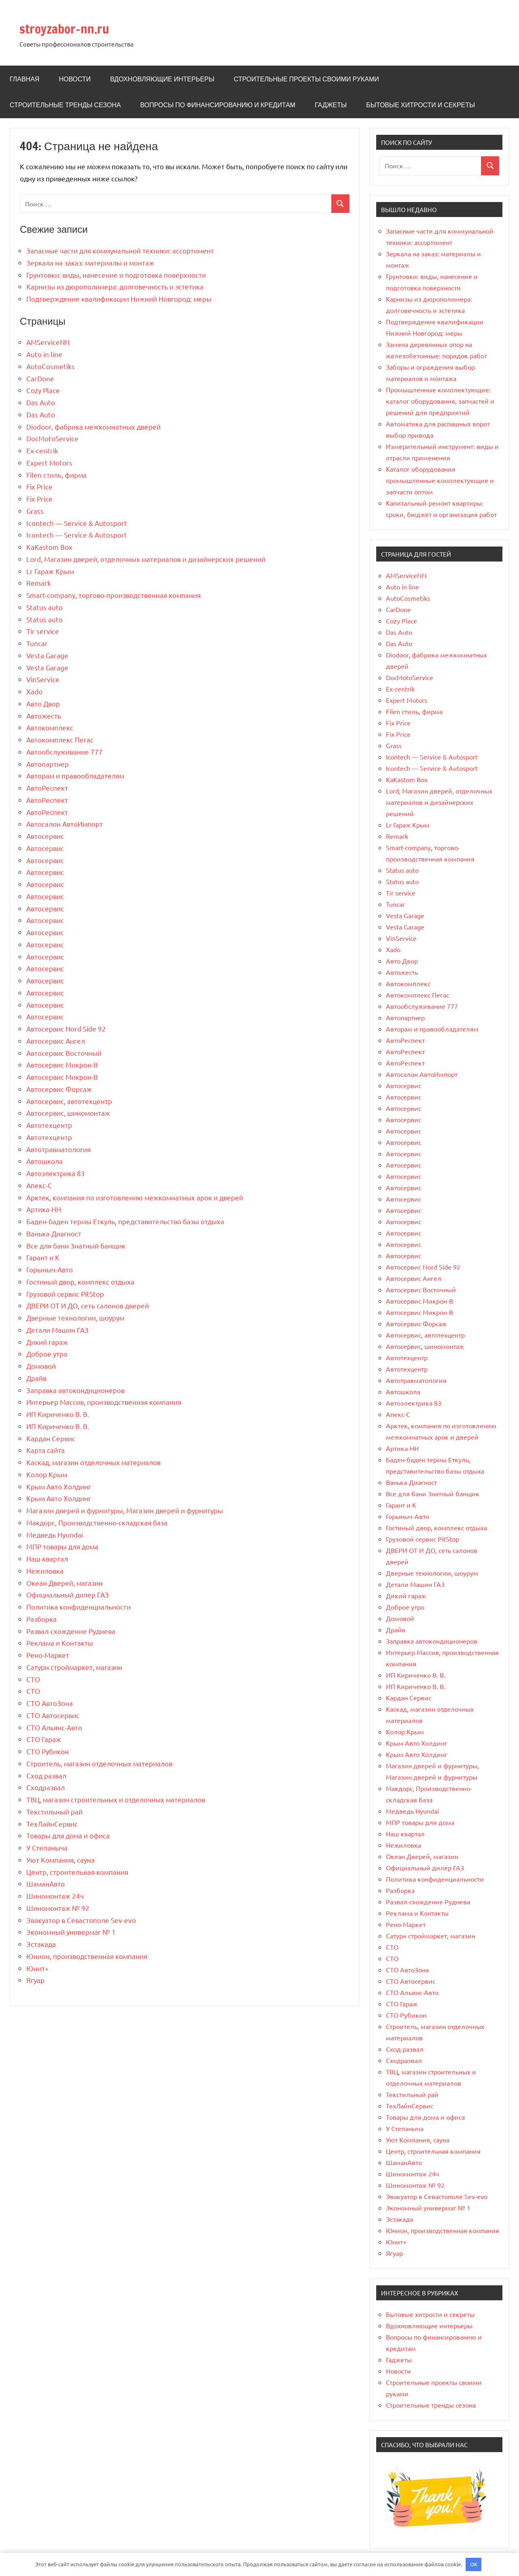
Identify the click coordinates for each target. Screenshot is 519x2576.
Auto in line (44, 354)
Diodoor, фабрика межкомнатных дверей (93, 426)
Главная (24, 78)
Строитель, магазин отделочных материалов (99, 1763)
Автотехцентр (49, 1125)
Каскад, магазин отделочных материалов (93, 1462)
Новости (75, 78)
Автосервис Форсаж (59, 1089)
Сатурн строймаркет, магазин (74, 1667)
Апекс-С (39, 1185)
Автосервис (45, 836)
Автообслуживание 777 (64, 751)
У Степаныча (47, 1847)
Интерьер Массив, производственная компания (103, 1402)
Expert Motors (49, 462)
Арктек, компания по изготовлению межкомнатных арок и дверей (134, 1197)
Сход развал (46, 1775)
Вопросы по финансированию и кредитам (218, 104)
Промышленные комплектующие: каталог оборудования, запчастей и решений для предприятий (440, 400)
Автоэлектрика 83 (55, 1173)
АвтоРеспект (47, 787)
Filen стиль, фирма (56, 474)
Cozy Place (43, 390)
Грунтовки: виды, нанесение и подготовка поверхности (116, 274)
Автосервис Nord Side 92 (66, 1028)
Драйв (36, 1378)
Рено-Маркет (47, 1655)
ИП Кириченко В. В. (57, 1414)
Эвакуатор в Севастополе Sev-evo (81, 1920)
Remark (38, 583)
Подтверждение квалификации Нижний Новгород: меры (119, 298)
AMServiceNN (48, 342)
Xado (34, 691)
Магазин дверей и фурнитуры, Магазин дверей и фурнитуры (124, 1510)
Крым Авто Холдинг (58, 1486)
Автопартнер (47, 763)
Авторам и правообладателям (75, 775)
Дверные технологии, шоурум (75, 1317)
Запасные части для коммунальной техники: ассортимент (120, 250)
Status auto (44, 607)
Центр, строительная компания (77, 1872)
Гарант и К (42, 1257)
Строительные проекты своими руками (306, 78)
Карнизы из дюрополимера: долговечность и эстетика (114, 286)
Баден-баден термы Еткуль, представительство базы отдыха (125, 1221)
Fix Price (39, 486)
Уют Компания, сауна (60, 1859)
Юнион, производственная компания (86, 1956)
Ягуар (35, 1980)
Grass (35, 510)
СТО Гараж (43, 1739)
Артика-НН (43, 1209)
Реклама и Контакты (59, 1642)
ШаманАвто (45, 1883)
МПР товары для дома (62, 1546)
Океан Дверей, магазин (64, 1582)
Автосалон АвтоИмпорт (64, 823)
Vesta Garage (47, 655)
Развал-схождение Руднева (70, 1631)
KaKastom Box (49, 546)
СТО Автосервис (52, 1715)
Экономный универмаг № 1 (71, 1931)
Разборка (41, 1619)
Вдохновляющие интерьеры (162, 78)
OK (473, 2564)
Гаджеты (331, 104)
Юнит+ (37, 1968)
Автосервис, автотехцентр (69, 1101)
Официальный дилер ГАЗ (67, 1594)
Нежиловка (45, 1570)
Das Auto (40, 402)
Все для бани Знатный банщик (75, 1245)
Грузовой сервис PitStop (65, 1293)
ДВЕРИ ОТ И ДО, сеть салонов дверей (87, 1305)
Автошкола (44, 1161)
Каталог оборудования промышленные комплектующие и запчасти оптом (440, 480)
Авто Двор (43, 703)
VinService (42, 679)
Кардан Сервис (50, 1438)
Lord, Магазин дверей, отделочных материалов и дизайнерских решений (145, 559)
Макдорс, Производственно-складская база (96, 1522)
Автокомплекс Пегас (59, 739)
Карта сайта (45, 1450)
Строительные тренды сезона (65, 104)
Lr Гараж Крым (50, 571)
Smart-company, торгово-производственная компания (113, 595)
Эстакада (41, 1944)
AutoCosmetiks (50, 366)
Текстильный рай (54, 1811)
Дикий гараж (47, 1342)
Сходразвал (45, 1787)
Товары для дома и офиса (68, 1835)
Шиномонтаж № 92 (57, 1908)
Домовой (41, 1365)
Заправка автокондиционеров (75, 1390)
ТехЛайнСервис (52, 1823)
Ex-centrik (42, 450)
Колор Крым (46, 1474)
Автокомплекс (49, 727)
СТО (33, 1679)
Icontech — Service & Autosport (76, 523)
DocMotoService (52, 438)
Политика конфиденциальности (78, 1606)
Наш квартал (47, 1558)
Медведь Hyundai (54, 1534)
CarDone (40, 378)
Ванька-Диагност (53, 1233)
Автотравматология (58, 1149)
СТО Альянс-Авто (54, 1727)
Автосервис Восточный (64, 1053)
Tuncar (37, 643)
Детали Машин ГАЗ (57, 1329)
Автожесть (43, 715)
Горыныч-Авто (49, 1269)
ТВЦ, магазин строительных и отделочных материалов (115, 1799)
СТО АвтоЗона (49, 1703)
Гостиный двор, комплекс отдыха (80, 1281)
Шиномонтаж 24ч (55, 1895)
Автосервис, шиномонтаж (68, 1112)
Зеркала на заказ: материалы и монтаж (90, 262)
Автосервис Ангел (55, 1040)
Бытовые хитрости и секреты (420, 104)
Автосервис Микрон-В (62, 1064)
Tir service (42, 631)
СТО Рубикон (47, 1751)
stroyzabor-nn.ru (77, 27)
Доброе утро (47, 1353)
